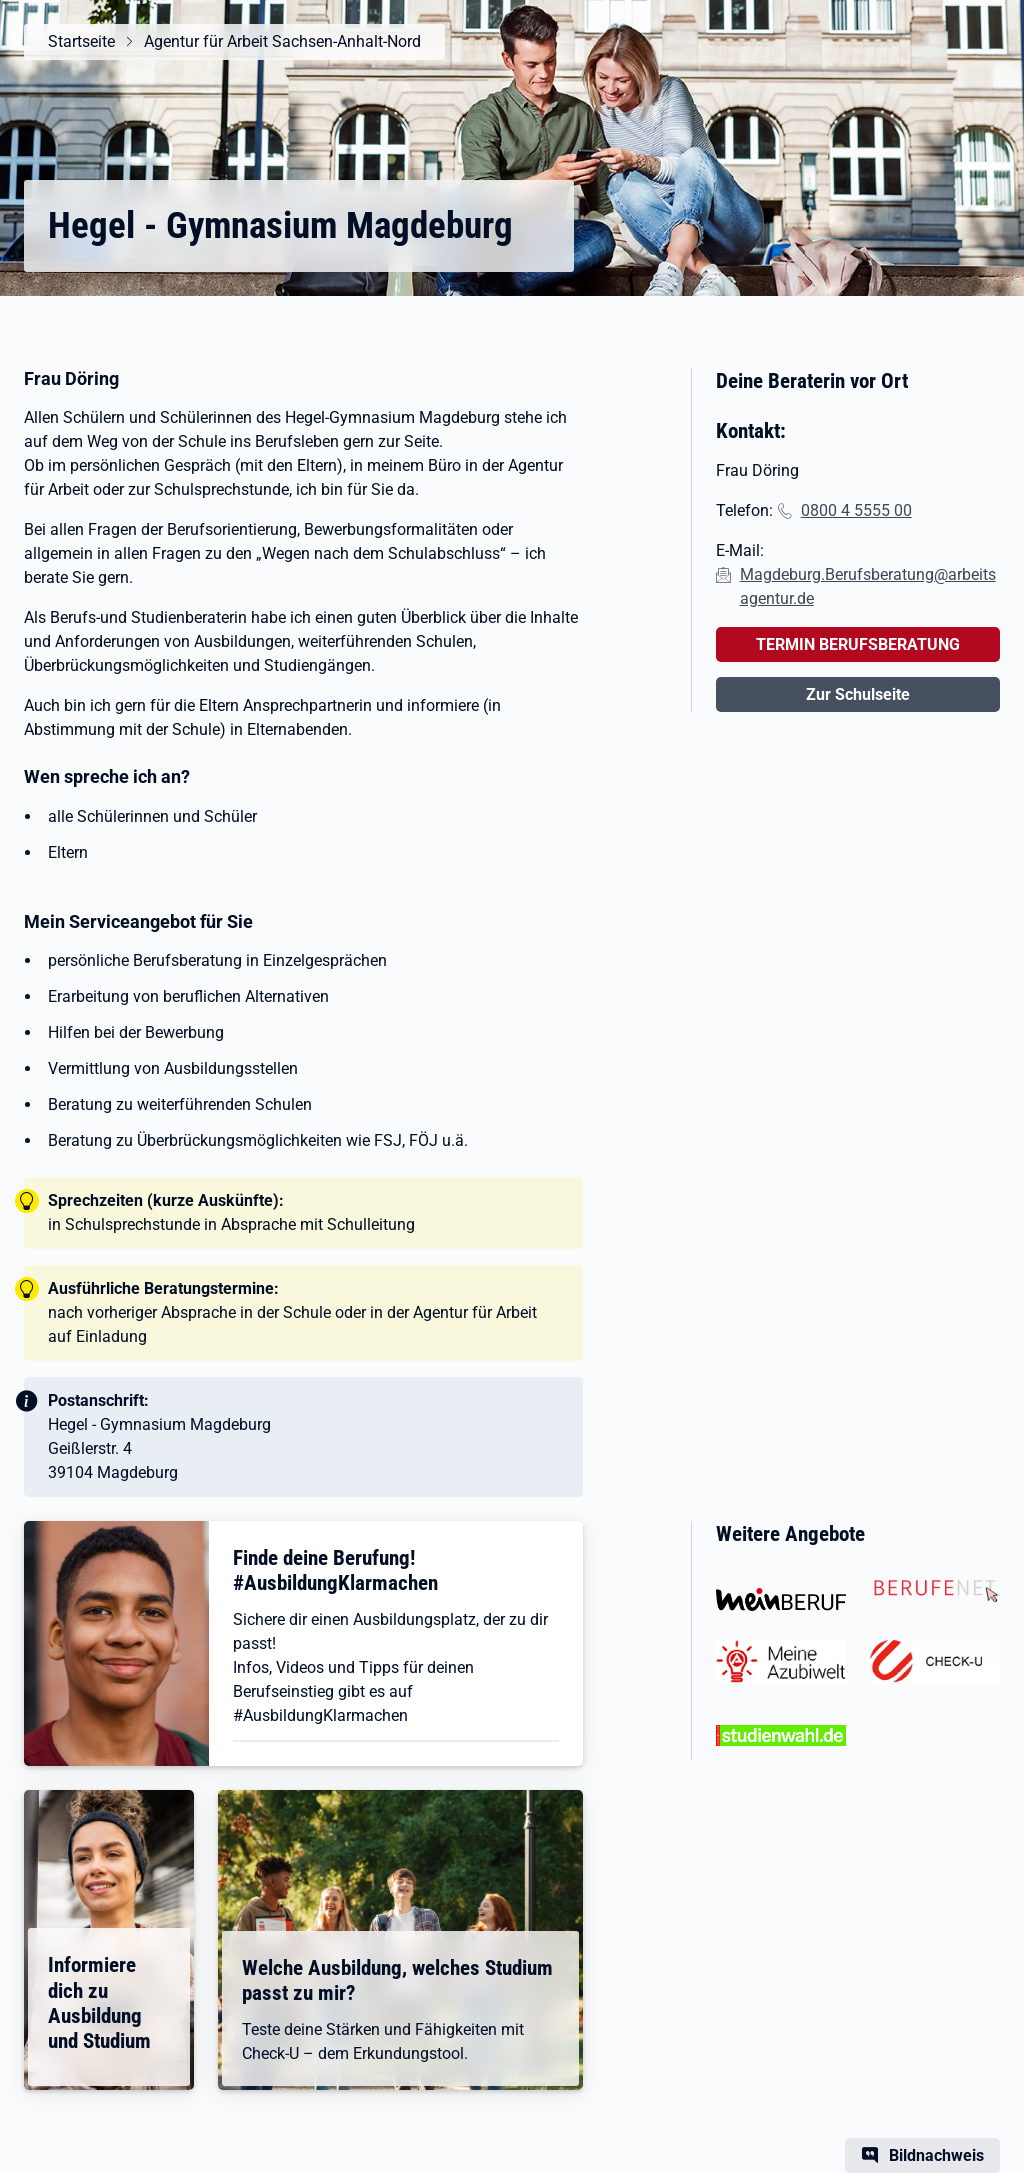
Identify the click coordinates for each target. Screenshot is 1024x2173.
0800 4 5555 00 (856, 510)
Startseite (81, 41)
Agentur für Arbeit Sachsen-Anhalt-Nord (282, 41)
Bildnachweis (936, 2155)
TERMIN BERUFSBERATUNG (858, 644)
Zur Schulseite (858, 694)
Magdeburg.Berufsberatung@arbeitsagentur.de (868, 586)
